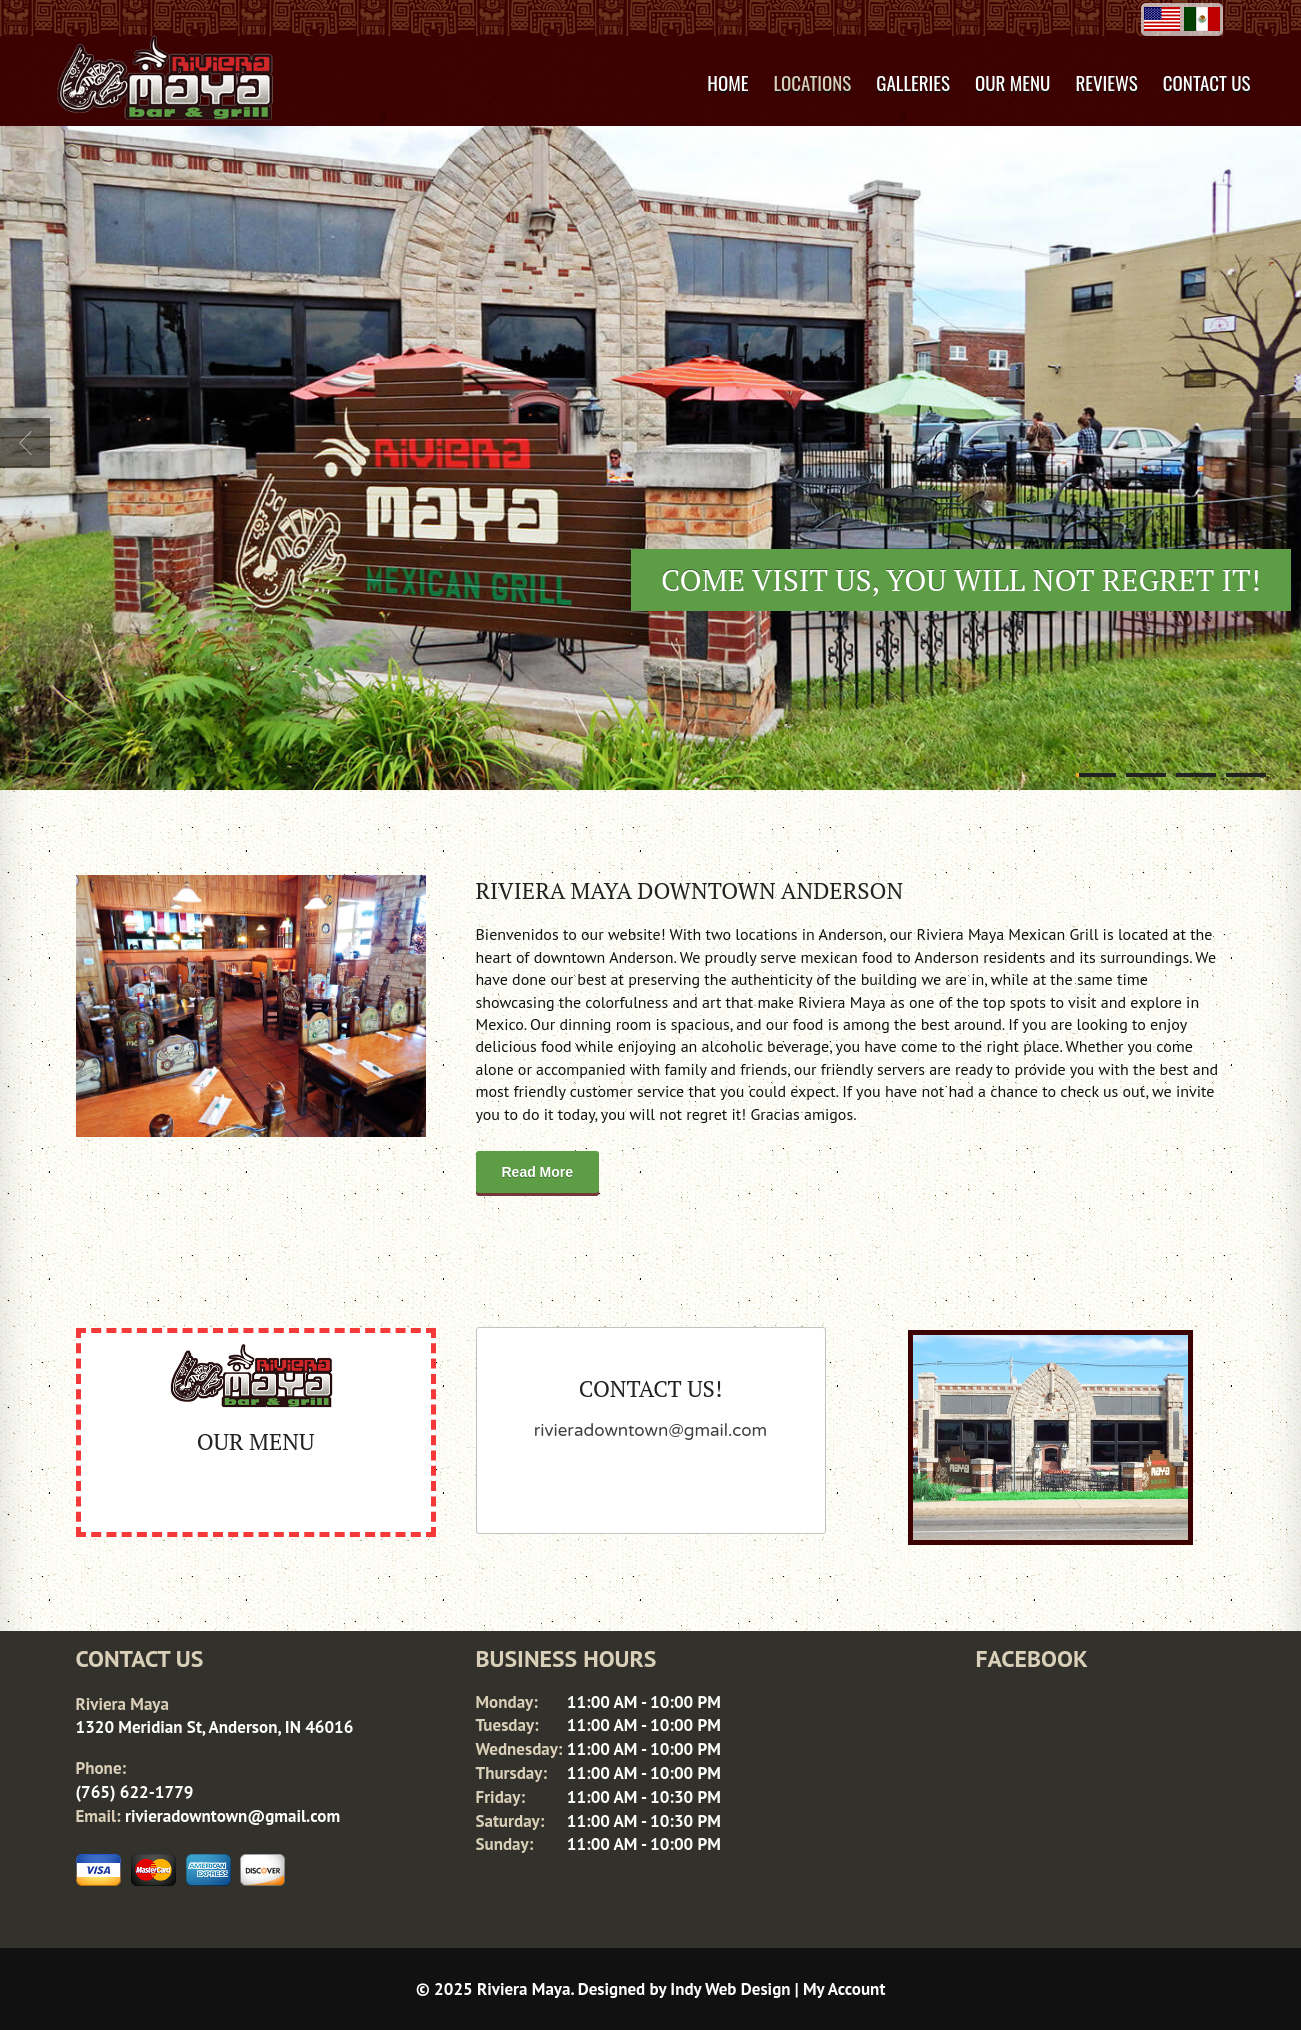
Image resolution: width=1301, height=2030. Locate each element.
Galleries (913, 82)
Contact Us (1207, 82)
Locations (813, 82)
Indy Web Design (730, 1989)
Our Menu (1012, 82)
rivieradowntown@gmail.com (232, 1816)
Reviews (1106, 82)
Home (727, 82)
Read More (538, 1172)
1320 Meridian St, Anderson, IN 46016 (215, 1727)
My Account (844, 1989)
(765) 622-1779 (135, 1792)
